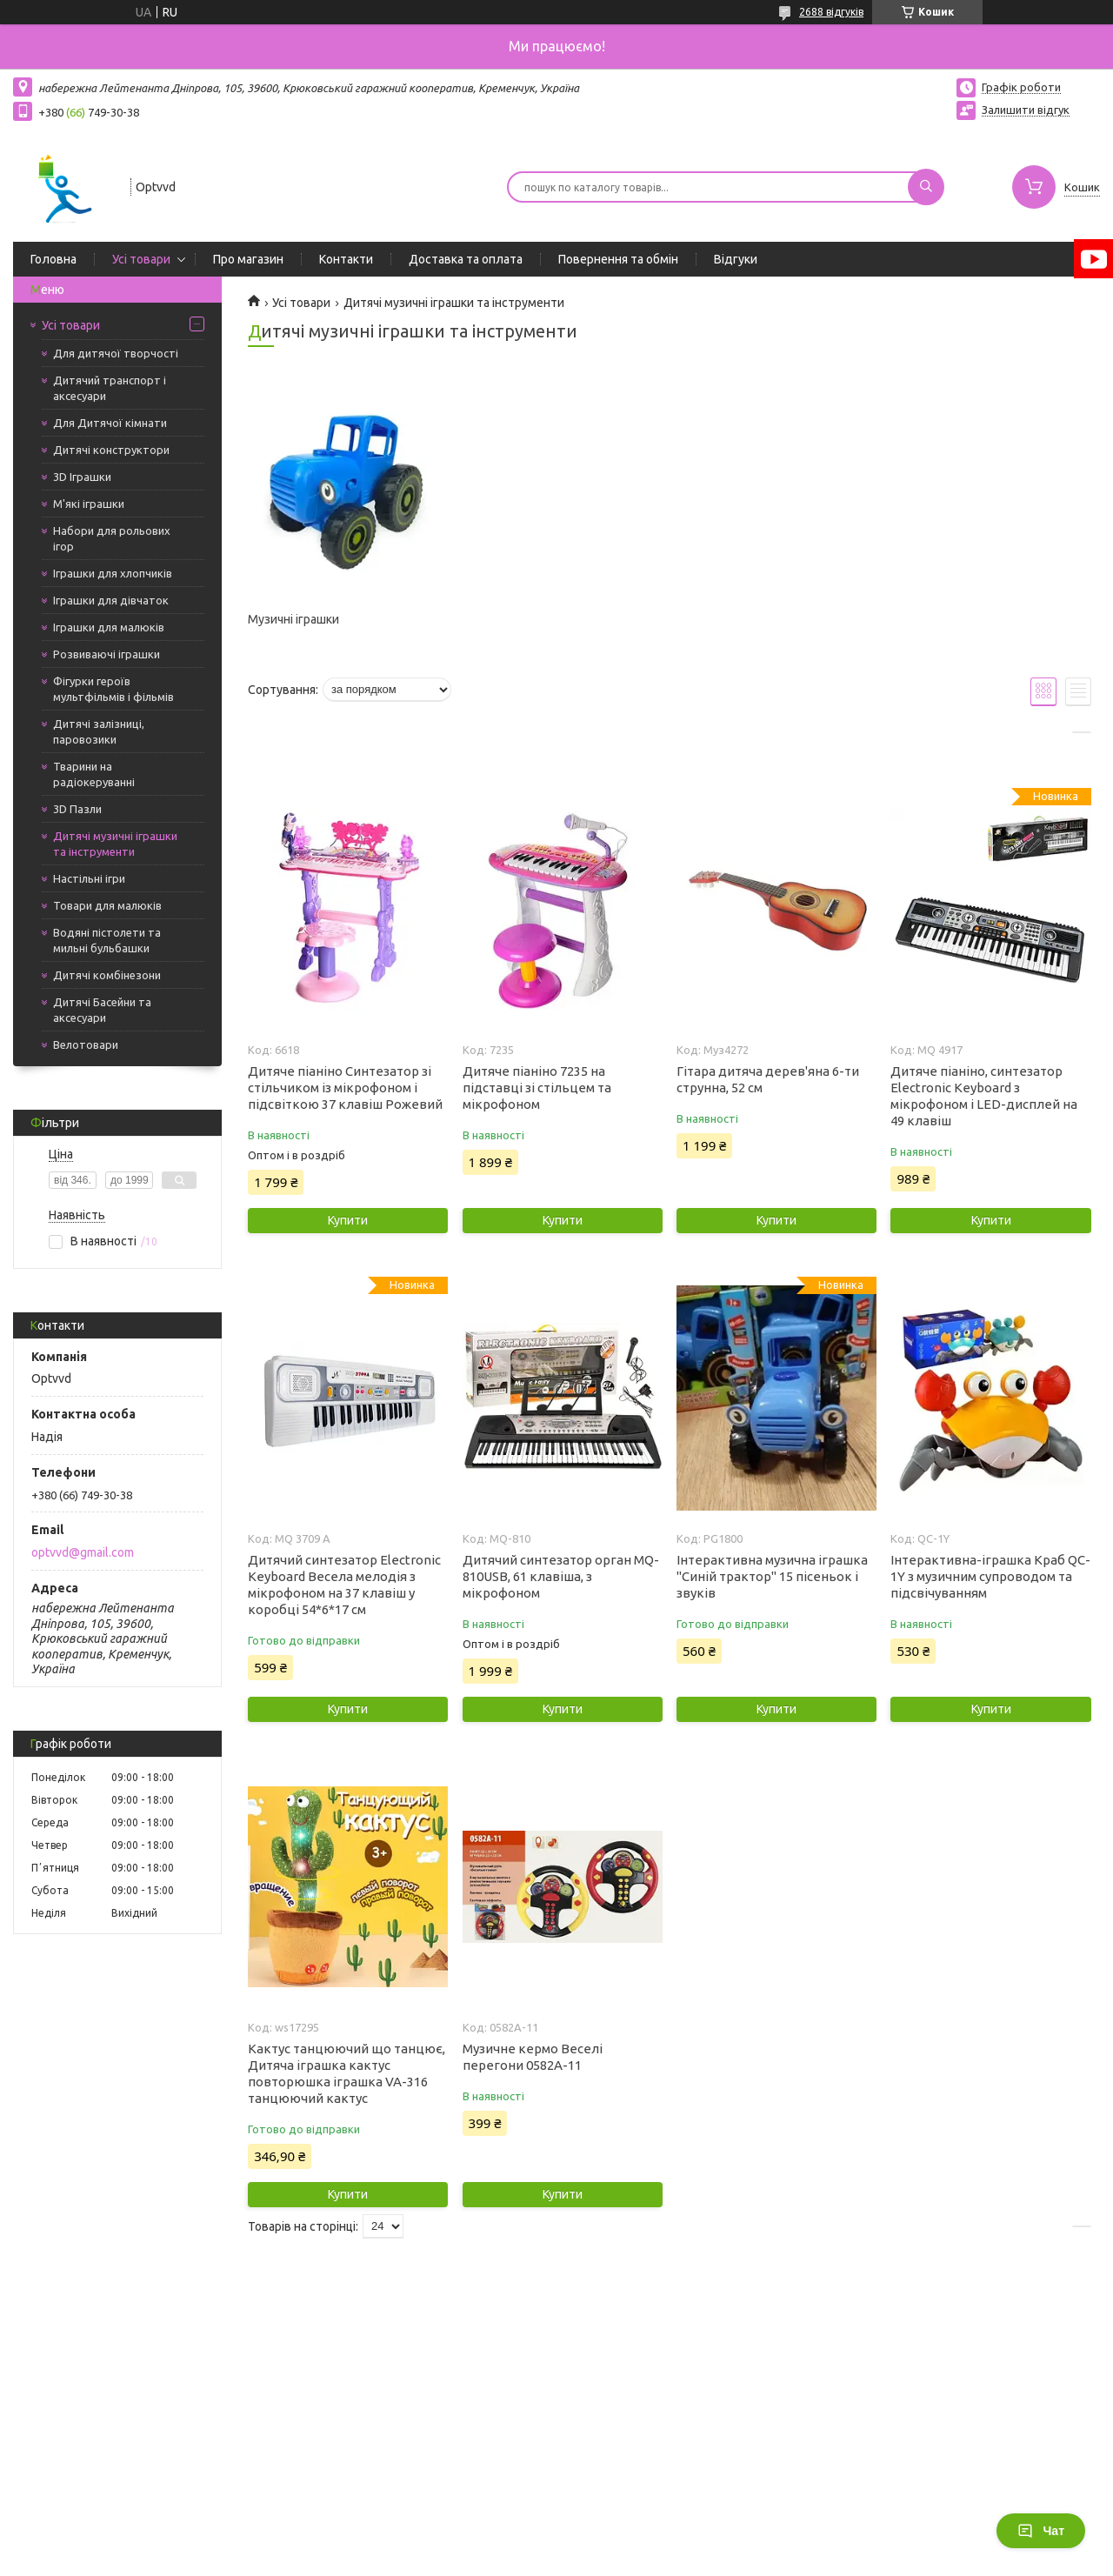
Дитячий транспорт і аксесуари (109, 388)
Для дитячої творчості (115, 353)
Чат (1040, 2531)
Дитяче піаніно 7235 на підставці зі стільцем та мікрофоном (537, 1087)
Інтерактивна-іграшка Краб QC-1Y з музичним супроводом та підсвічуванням (990, 1576)
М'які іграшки (88, 503)
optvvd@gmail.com (82, 1552)
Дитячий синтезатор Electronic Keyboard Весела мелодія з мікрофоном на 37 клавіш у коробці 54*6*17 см (344, 1584)
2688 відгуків (831, 11)
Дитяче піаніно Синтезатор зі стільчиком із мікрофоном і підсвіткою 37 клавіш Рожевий (345, 1087)
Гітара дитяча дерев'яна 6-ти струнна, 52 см (767, 1079)
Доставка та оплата (466, 259)
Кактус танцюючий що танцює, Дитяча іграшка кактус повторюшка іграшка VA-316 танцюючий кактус (346, 2073)
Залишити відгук (1026, 109)
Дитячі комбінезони (107, 975)
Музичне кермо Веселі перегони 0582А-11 (533, 2056)
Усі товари (141, 259)
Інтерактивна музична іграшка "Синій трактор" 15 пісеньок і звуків (772, 1576)
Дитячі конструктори (111, 450)
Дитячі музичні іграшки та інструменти (115, 844)
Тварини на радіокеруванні (94, 774)
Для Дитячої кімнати (110, 423)
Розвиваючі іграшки (106, 654)
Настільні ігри (89, 878)
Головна (53, 259)
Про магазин (248, 259)
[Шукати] (926, 187)
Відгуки (735, 259)
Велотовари (85, 1044)
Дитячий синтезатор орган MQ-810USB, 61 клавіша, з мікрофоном (561, 1576)
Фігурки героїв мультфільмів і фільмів (113, 689)
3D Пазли (77, 809)
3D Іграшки (82, 476)
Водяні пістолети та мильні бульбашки (107, 940)
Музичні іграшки (293, 619)
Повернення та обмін (618, 259)
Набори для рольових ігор (111, 538)
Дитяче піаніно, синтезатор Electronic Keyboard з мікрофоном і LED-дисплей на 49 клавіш (983, 1096)
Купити (348, 1220)
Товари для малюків (107, 905)
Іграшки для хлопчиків (112, 573)
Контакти (346, 259)
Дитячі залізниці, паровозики (98, 731)
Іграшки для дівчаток (111, 600)
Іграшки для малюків (108, 627)
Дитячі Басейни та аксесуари (102, 1010)
